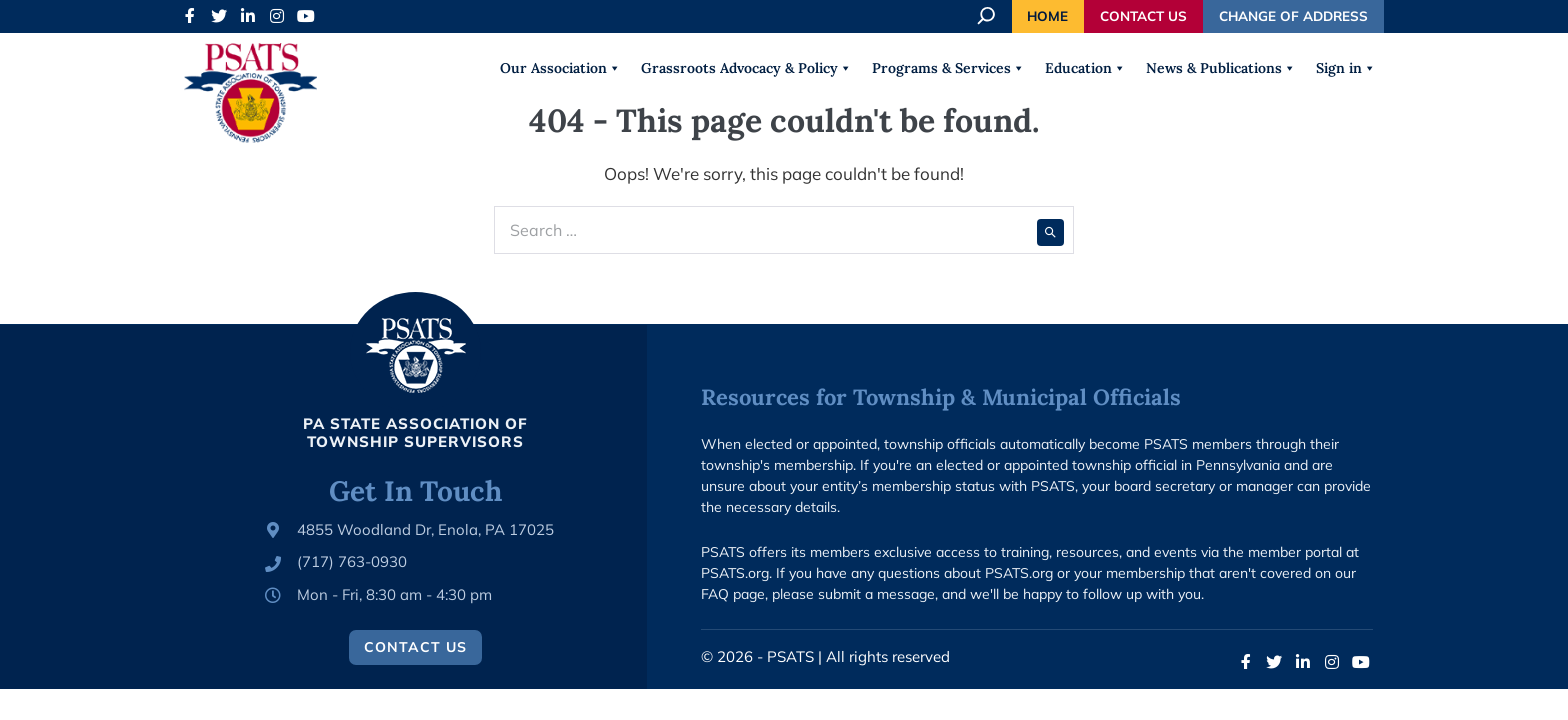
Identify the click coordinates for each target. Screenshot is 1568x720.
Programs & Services (948, 68)
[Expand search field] (988, 16)
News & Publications (1221, 68)
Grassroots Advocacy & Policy (746, 68)
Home (1047, 15)
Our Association (560, 68)
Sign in (1346, 68)
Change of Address (1293, 15)
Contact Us (1143, 15)
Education (1085, 68)
